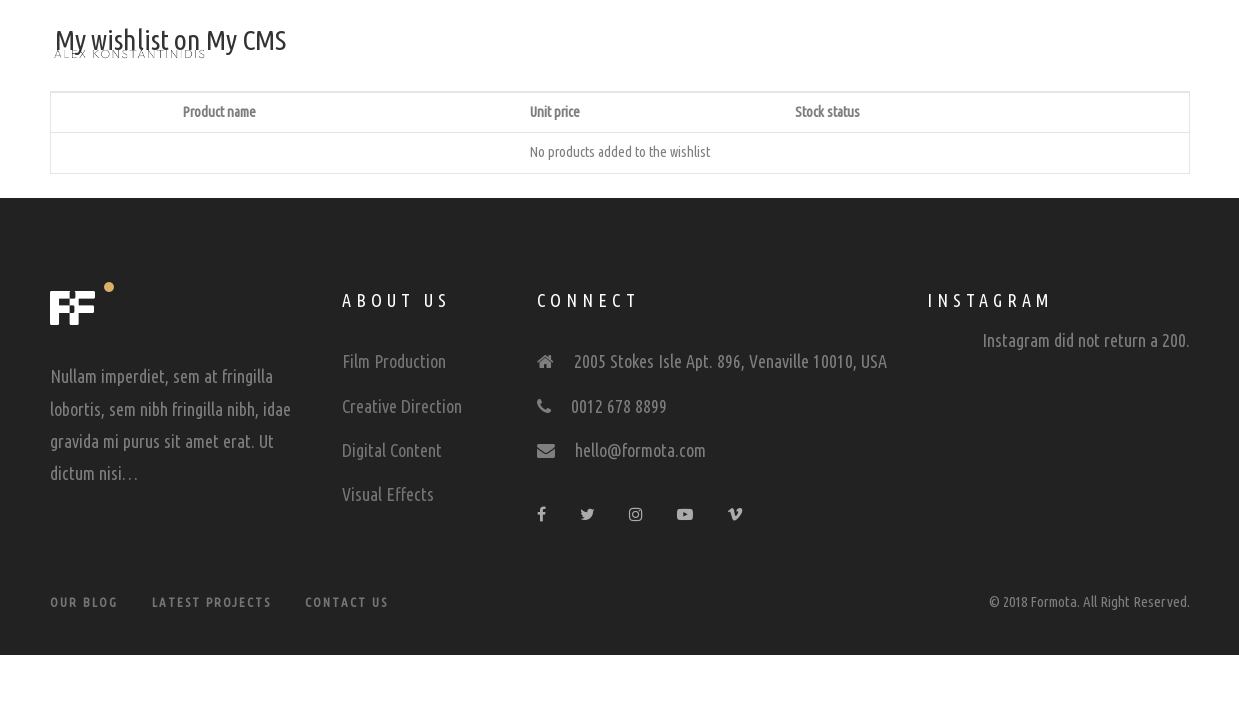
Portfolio (664, 52)
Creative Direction (402, 406)
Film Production (394, 361)
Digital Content (392, 450)
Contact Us (346, 602)
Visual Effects (388, 494)
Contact (777, 52)
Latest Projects (211, 602)
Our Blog (84, 602)
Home (450, 52)
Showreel (548, 52)
